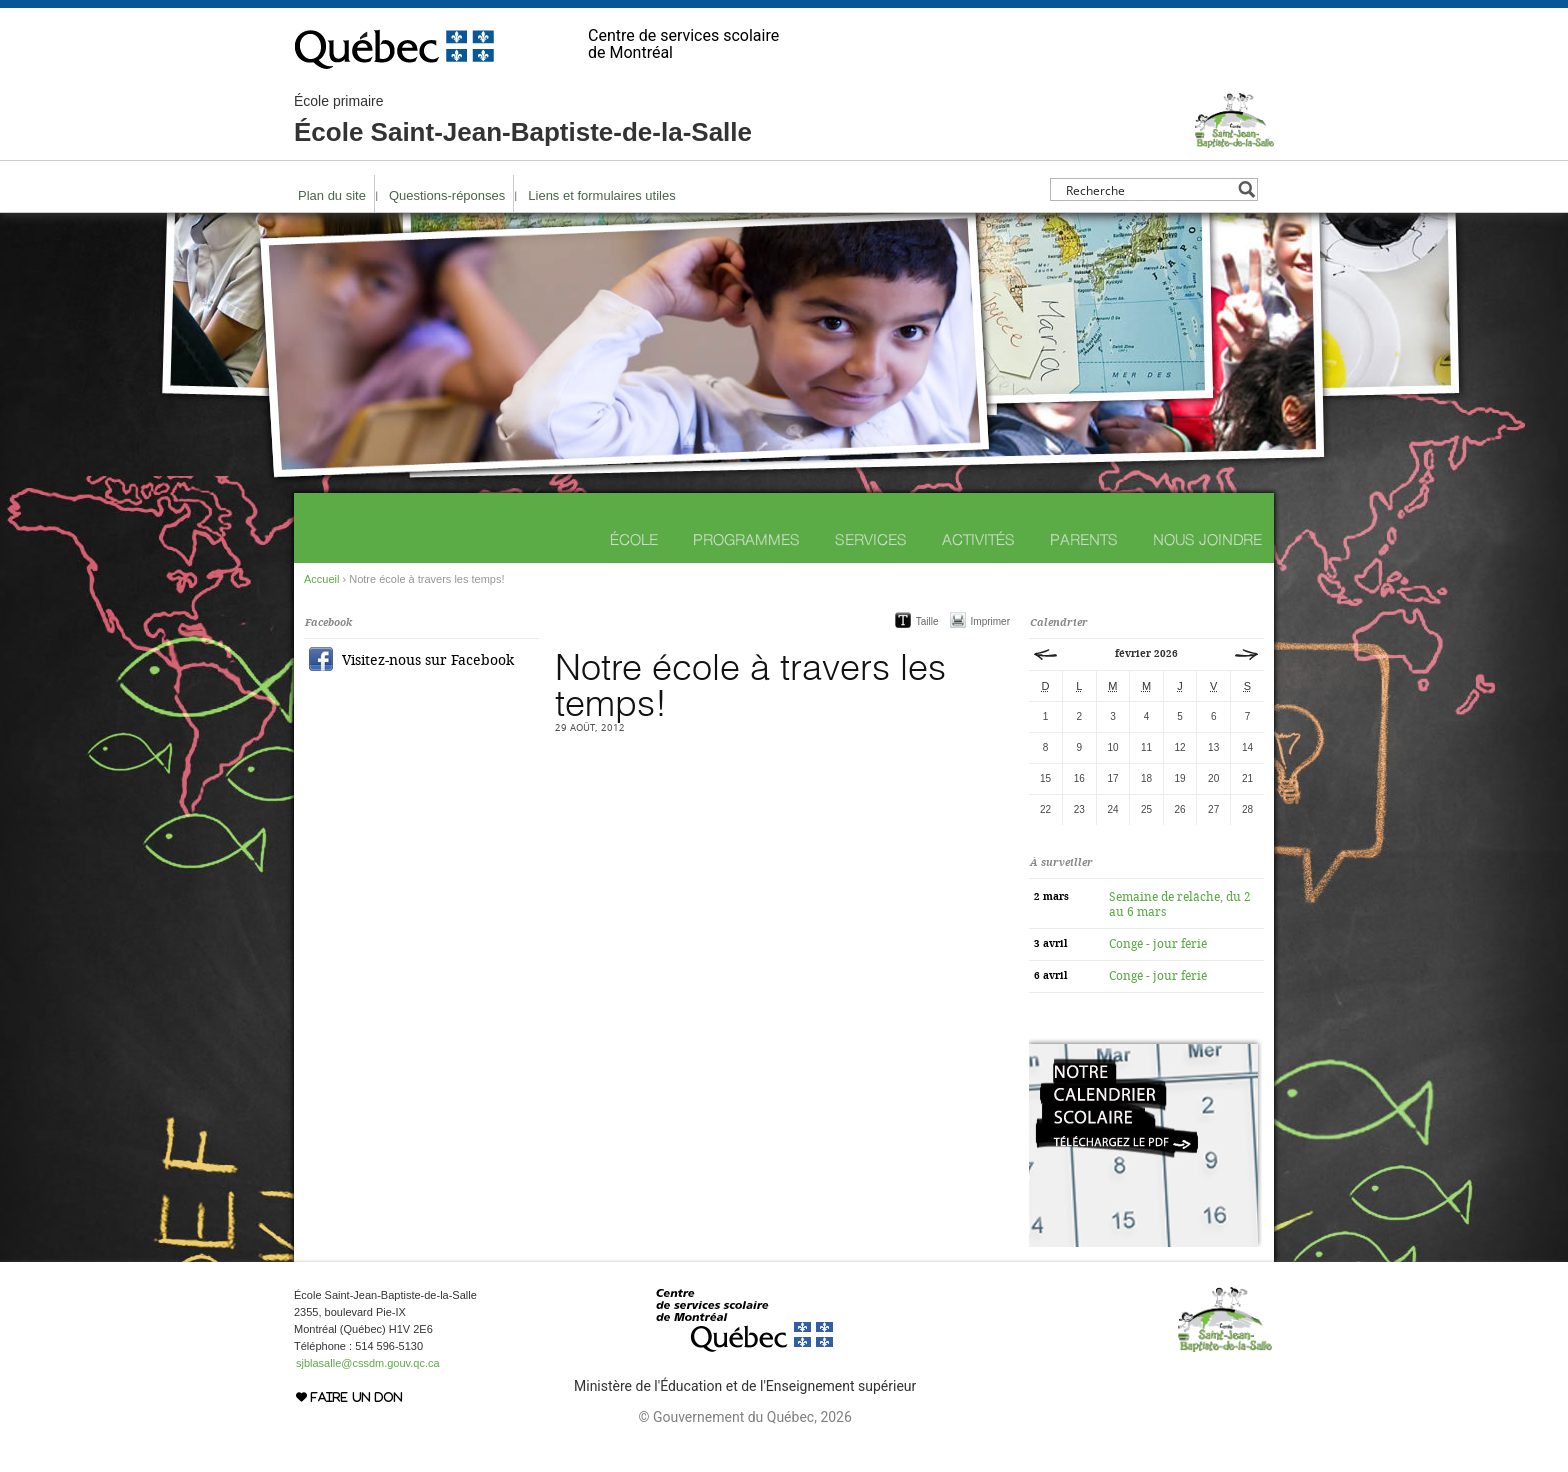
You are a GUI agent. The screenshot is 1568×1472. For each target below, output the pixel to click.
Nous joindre (1207, 539)
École (634, 539)
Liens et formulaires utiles (601, 195)
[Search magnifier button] (1246, 189)
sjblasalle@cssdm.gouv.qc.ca (368, 1363)
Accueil (321, 579)
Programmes (746, 539)
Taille (927, 621)
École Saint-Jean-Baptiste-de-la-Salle (523, 120)
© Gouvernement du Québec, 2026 (744, 1417)
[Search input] (1148, 189)
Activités (978, 539)
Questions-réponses (447, 195)
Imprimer (990, 621)
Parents (1084, 539)
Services (871, 539)
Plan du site (332, 195)
